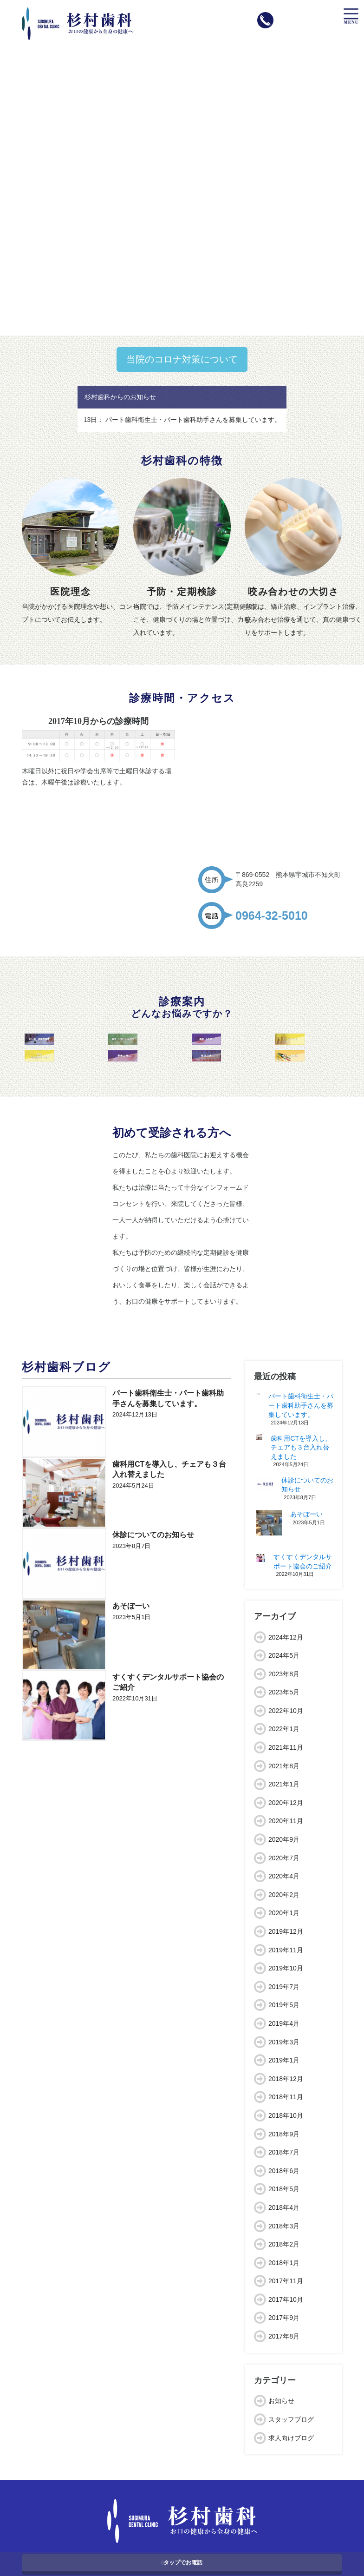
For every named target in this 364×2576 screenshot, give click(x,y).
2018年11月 (285, 2097)
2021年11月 (285, 1747)
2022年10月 (285, 1710)
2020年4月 (283, 1876)
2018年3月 (283, 2226)
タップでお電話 (182, 2562)
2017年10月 (285, 2299)
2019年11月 (285, 1950)
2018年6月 (283, 2170)
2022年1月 (283, 1729)
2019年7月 (283, 1986)
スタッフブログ (291, 2419)
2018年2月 (283, 2244)
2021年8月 (283, 1766)
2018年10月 (285, 2115)
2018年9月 (283, 2134)
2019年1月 (283, 2060)
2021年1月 (283, 1784)
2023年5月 (283, 1692)
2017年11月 (285, 2281)
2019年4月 (283, 2023)
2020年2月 (283, 1894)
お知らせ (281, 2401)
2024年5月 (283, 1655)
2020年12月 (285, 1802)
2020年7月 (283, 1858)
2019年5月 (283, 2005)
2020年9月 (283, 1839)
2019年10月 (285, 1968)
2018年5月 (283, 2189)
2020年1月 (283, 1913)
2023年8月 (283, 1674)
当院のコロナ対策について (182, 359)
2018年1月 (283, 2262)
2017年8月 (283, 2336)
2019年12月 (285, 1931)
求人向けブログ (291, 2438)
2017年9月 (283, 2317)
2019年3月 (283, 2042)
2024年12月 (285, 1637)
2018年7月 (283, 2152)
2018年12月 (285, 2078)
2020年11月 (285, 1821)
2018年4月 (283, 2207)
